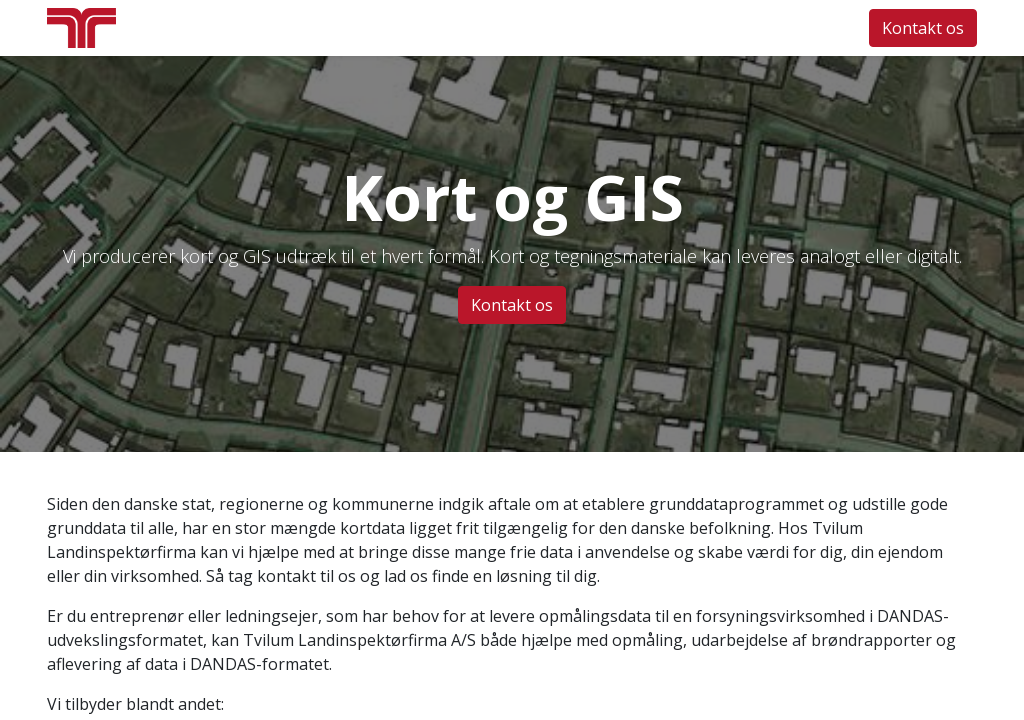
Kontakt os (923, 28)
